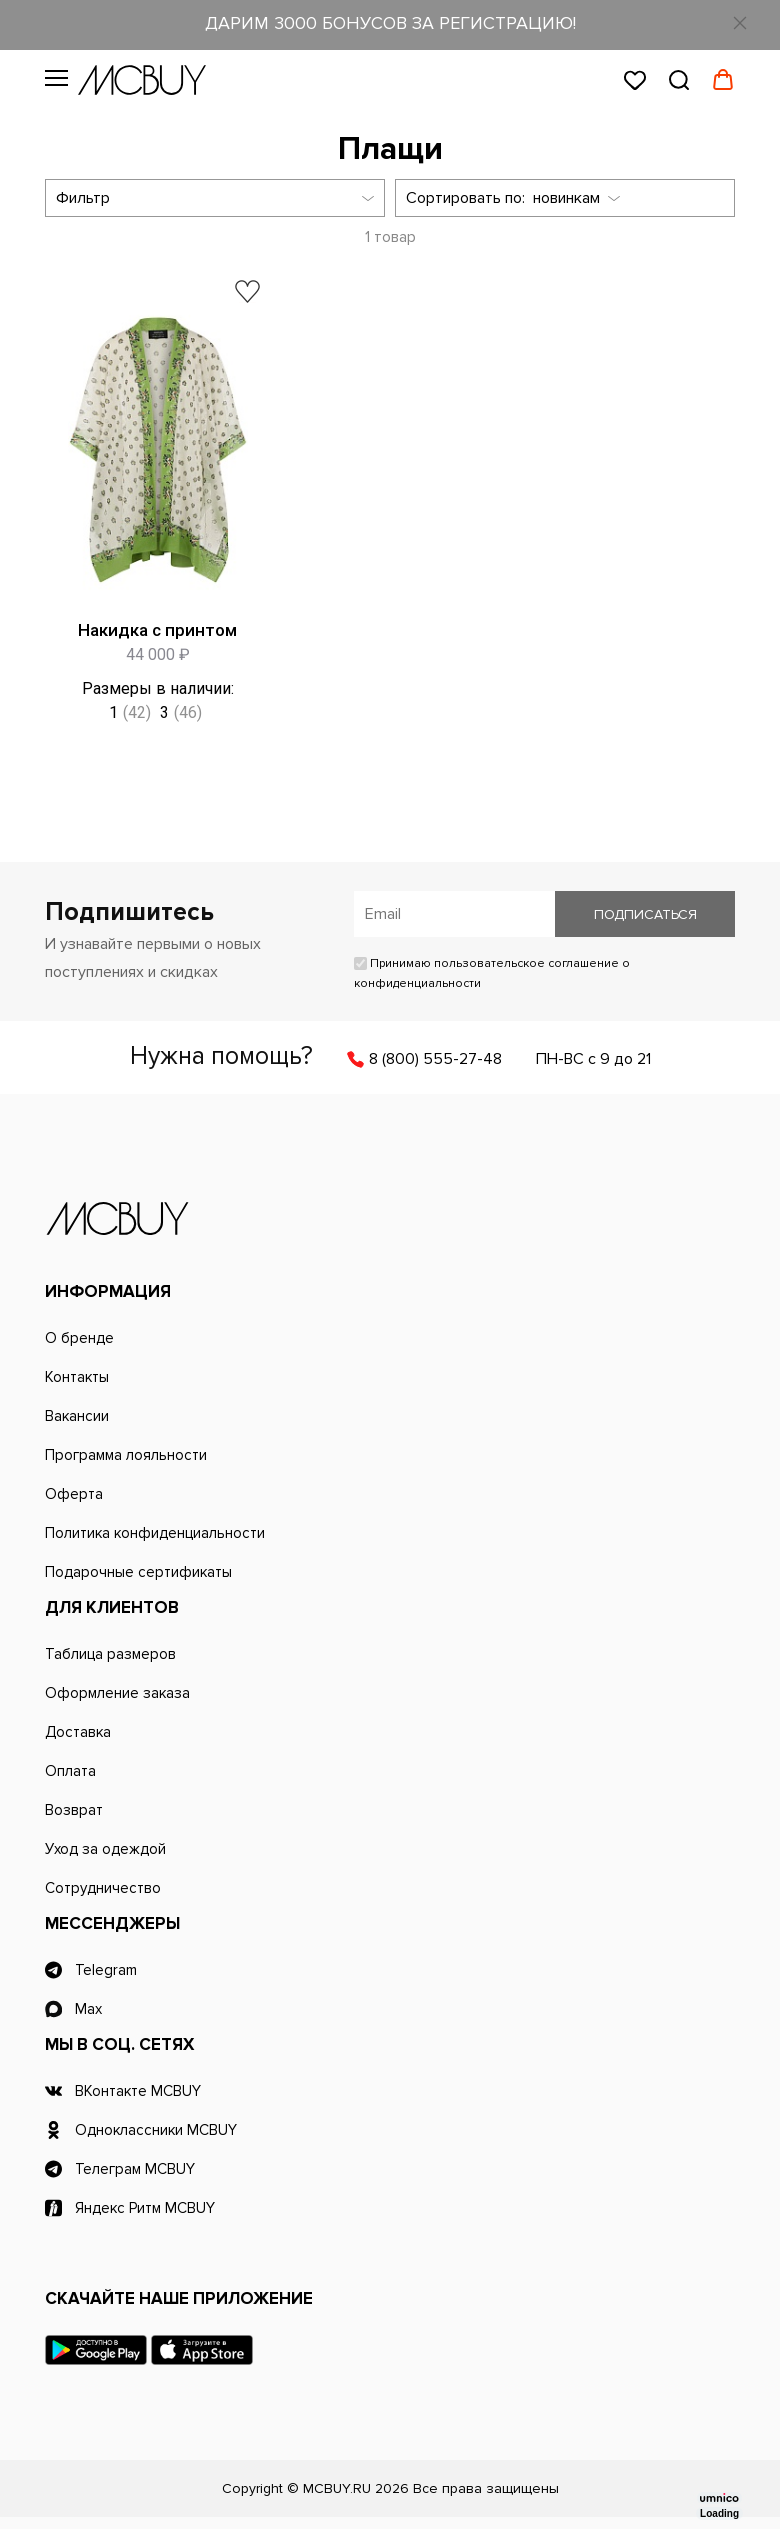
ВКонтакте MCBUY (138, 2091)
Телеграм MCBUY (135, 2169)
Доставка (78, 1732)
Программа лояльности (126, 1455)
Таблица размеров (110, 1654)
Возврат (74, 1810)
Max (88, 2009)
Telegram (106, 1970)
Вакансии (77, 1416)
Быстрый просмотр (262, 592)
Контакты (77, 1377)
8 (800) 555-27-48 (435, 1059)
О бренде (79, 1338)
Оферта (74, 1494)
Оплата (70, 1771)
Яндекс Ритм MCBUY (145, 2208)
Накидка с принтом (157, 630)
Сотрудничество (103, 1888)
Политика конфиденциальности (155, 1533)
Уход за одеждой (105, 1849)
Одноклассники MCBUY (156, 2130)
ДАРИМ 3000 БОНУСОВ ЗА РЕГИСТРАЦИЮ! (390, 23)
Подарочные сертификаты (138, 1572)
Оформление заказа (117, 1693)
